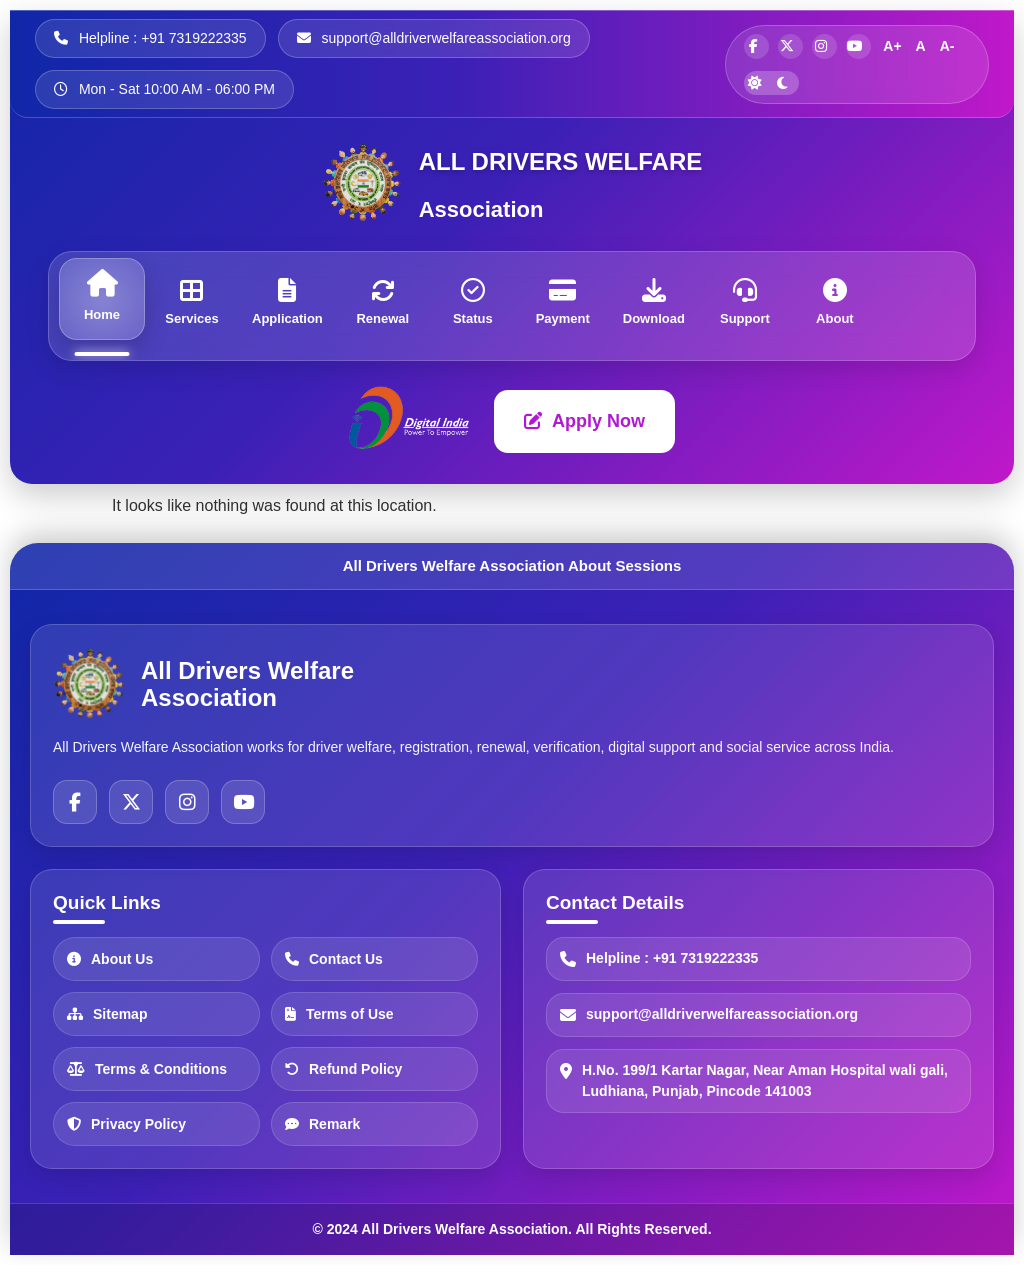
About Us (110, 958)
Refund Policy (343, 1068)
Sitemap (107, 1013)
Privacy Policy (126, 1123)
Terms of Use (339, 1013)
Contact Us (334, 958)
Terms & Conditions (147, 1068)
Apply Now (584, 421)
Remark (322, 1123)
